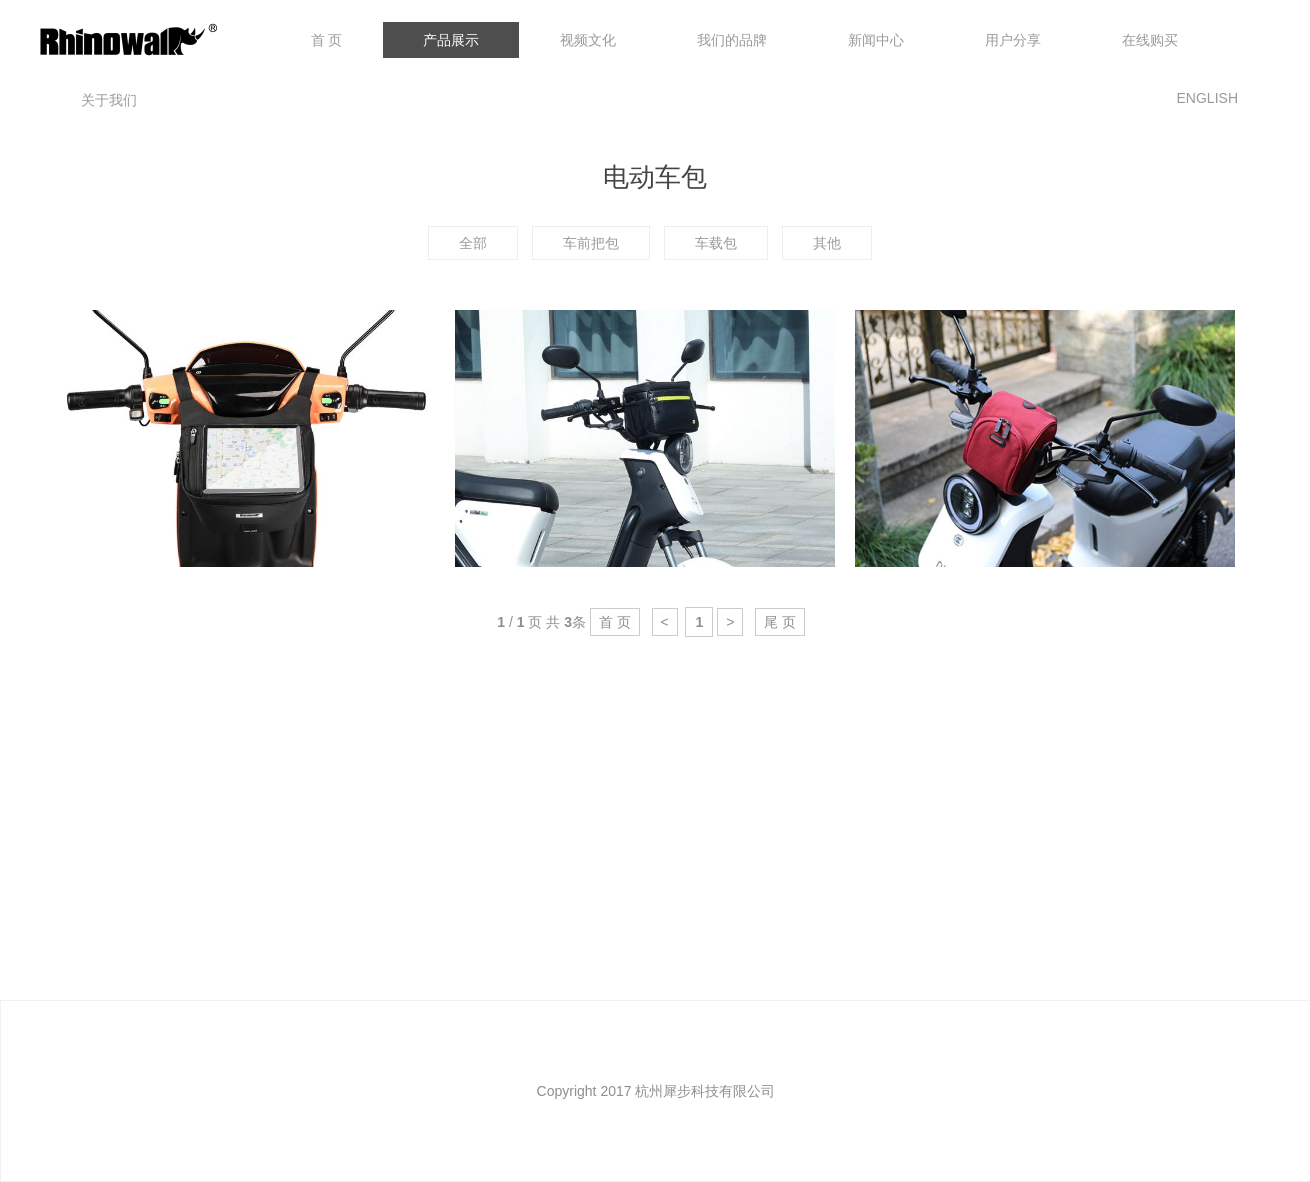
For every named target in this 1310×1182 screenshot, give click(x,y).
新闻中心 (876, 40)
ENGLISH (1207, 98)
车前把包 (591, 243)
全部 (473, 243)
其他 (827, 243)
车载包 (716, 243)
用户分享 (1013, 40)
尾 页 (780, 622)
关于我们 (109, 100)
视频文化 (588, 40)
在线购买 (1150, 40)
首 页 (327, 40)
